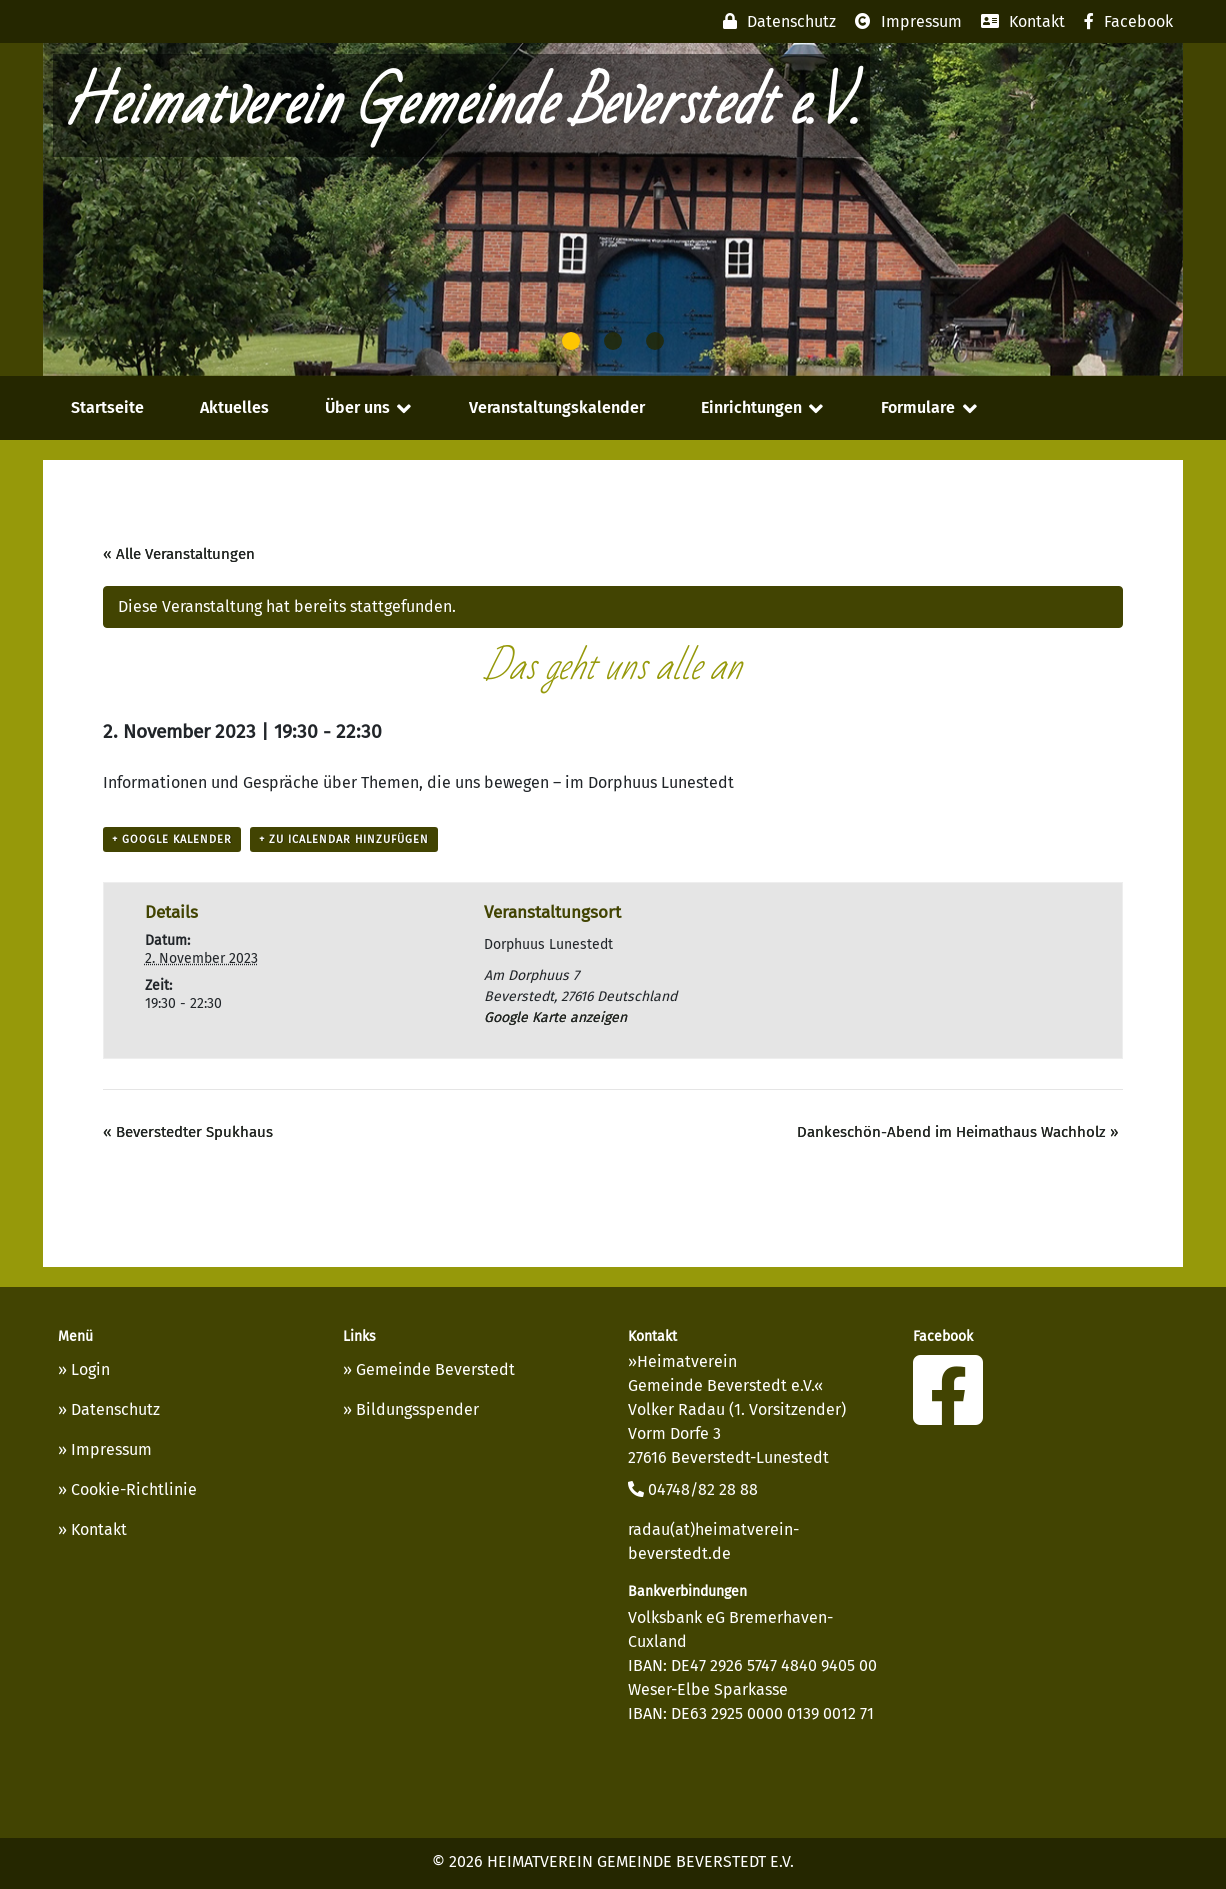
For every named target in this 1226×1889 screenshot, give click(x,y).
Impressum (111, 1449)
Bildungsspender (417, 1409)
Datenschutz (115, 1409)
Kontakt (99, 1529)
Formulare (918, 407)
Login (90, 1369)
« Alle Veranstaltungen (179, 554)
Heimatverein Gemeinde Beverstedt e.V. (461, 105)
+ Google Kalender (172, 839)
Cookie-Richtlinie (134, 1489)
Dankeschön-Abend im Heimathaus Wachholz (957, 1132)
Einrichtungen (751, 407)
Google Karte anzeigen (555, 1017)
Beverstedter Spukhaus (188, 1132)
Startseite (107, 407)
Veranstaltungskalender (557, 407)
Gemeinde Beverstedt (435, 1369)
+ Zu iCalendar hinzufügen (344, 839)
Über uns (357, 407)
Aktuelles (234, 407)
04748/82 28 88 (693, 1489)
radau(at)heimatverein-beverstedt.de (713, 1541)
